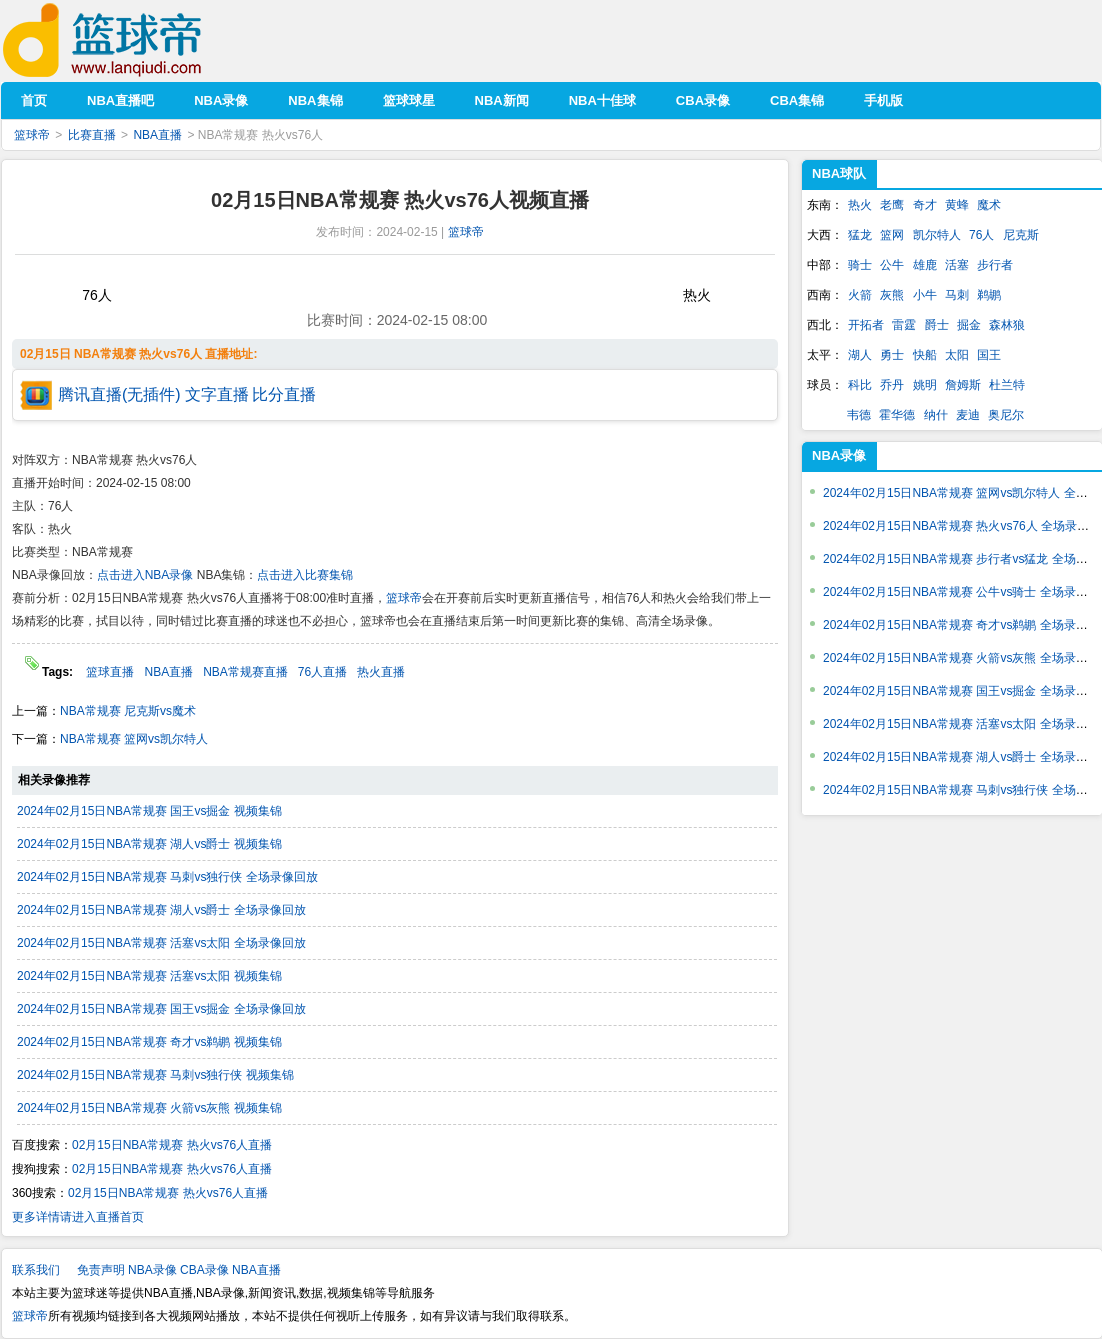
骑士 (860, 265)
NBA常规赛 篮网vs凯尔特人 (134, 739)
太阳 (957, 355)
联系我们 (36, 1270)
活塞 (957, 265)
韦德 (859, 415)
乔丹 (892, 385)
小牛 (925, 295)
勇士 (892, 355)
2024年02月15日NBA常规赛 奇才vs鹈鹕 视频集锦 (149, 1042)
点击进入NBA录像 (145, 575)
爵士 (937, 325)
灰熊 (892, 295)
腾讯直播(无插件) (119, 394)
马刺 (957, 295)
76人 (981, 235)
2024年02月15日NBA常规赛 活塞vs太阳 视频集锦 (149, 976)
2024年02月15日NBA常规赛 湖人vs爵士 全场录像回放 (161, 910)
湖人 (860, 355)
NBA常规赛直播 (245, 672)
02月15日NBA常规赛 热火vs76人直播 (172, 1145)
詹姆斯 (963, 385)
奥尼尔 (1006, 415)
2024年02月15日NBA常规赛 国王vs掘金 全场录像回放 (161, 1009)
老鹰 (892, 205)
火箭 (860, 295)
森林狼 (1007, 325)
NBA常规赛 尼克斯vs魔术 (128, 711)
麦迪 (968, 415)
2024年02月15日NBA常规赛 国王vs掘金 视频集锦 (149, 811)
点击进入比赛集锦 (305, 575)
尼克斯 (1021, 235)
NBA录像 (839, 455)
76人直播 (322, 672)
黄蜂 (957, 205)
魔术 (989, 205)
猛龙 (860, 235)
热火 (860, 205)
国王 (989, 355)
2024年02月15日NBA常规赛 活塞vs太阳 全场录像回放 (161, 943)
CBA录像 (204, 1270)
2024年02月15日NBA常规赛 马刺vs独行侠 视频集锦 (155, 1075)
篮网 (892, 235)
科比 (860, 385)
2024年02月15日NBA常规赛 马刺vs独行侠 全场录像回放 (167, 877)
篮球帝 (132, 40)
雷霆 (904, 325)
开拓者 (866, 325)
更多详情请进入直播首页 (78, 1217)
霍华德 (897, 415)
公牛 (892, 265)
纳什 (936, 415)
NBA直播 (157, 135)
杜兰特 (1007, 385)
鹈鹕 (989, 295)
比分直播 (284, 394)
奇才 (925, 205)
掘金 (969, 325)
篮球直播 (110, 672)
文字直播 (217, 394)
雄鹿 (925, 265)
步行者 (995, 265)
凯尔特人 (937, 235)
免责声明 (101, 1270)
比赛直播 (92, 135)
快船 (925, 355)
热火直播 (381, 672)
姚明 (925, 385)
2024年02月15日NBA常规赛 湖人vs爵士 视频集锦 (149, 844)
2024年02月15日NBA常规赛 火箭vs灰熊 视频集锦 (149, 1108)
